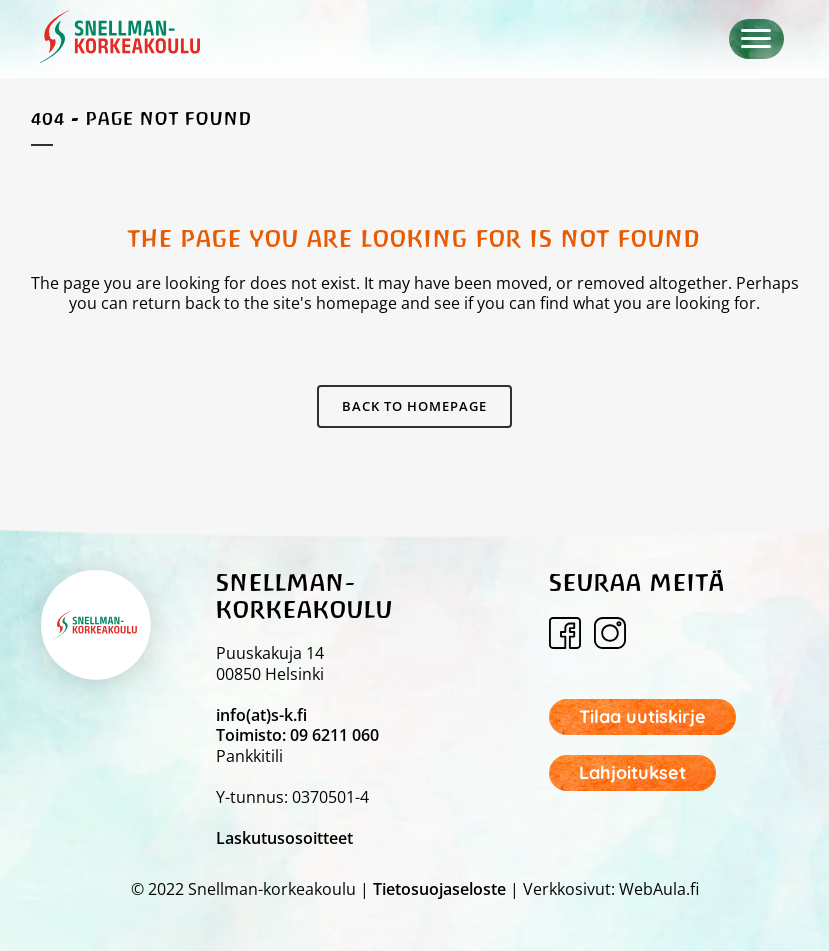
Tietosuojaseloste (439, 889)
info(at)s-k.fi (261, 715)
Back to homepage (414, 406)
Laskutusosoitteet (284, 838)
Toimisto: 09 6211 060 (297, 735)
